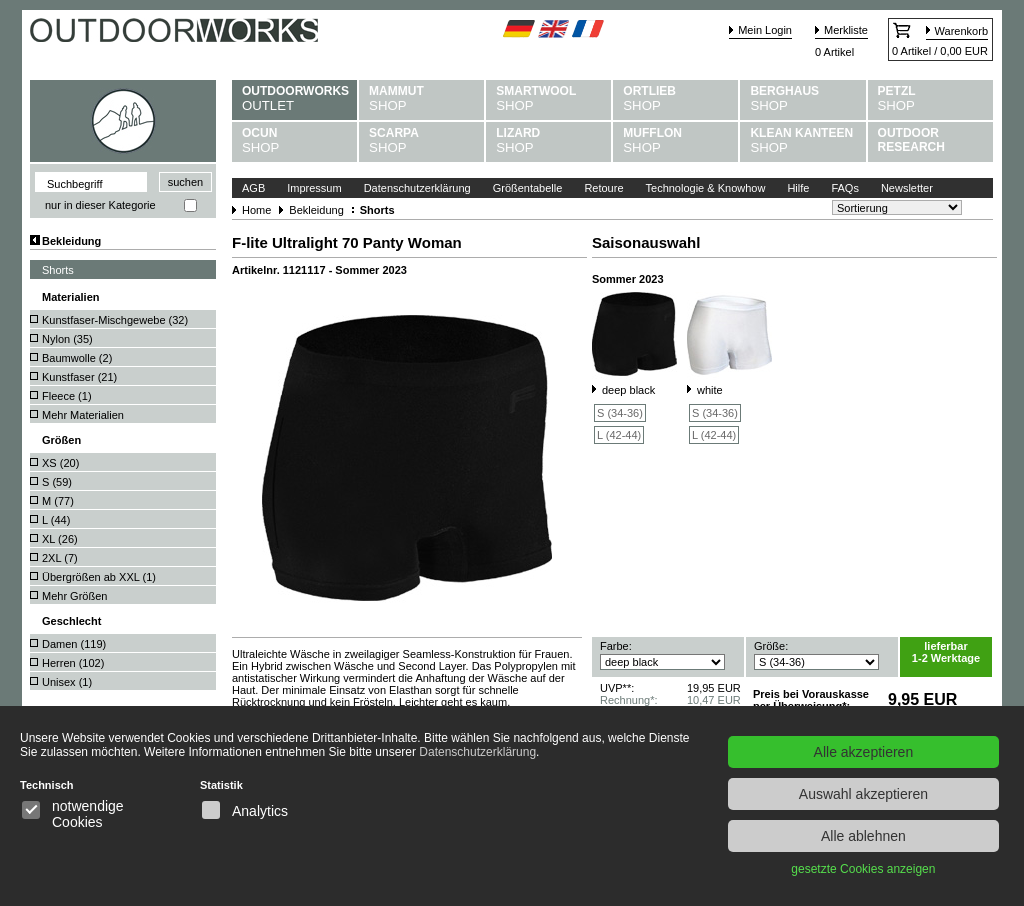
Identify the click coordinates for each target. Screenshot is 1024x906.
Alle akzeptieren (864, 752)
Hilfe (798, 188)
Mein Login (765, 30)
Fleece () (67, 396)
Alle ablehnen (863, 836)
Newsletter (907, 188)
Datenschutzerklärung (417, 188)
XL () (60, 539)
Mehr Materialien (83, 415)
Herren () (73, 663)
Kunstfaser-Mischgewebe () (115, 320)
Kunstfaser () (79, 377)
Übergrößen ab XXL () (99, 577)
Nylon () (67, 339)
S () (57, 482)
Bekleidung (71, 241)
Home (256, 210)
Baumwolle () (77, 358)
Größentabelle (528, 188)
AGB (253, 188)
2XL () (60, 558)
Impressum (314, 188)
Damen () (74, 644)
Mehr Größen (74, 596)
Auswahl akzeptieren (863, 794)
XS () (60, 463)
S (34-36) (620, 413)
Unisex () (67, 682)
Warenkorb (961, 31)
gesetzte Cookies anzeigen (863, 869)
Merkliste (846, 30)
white (710, 390)
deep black (628, 390)
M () (58, 501)
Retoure (603, 188)
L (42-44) (619, 435)
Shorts (58, 270)
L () (56, 520)
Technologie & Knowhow (706, 188)
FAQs (845, 188)
